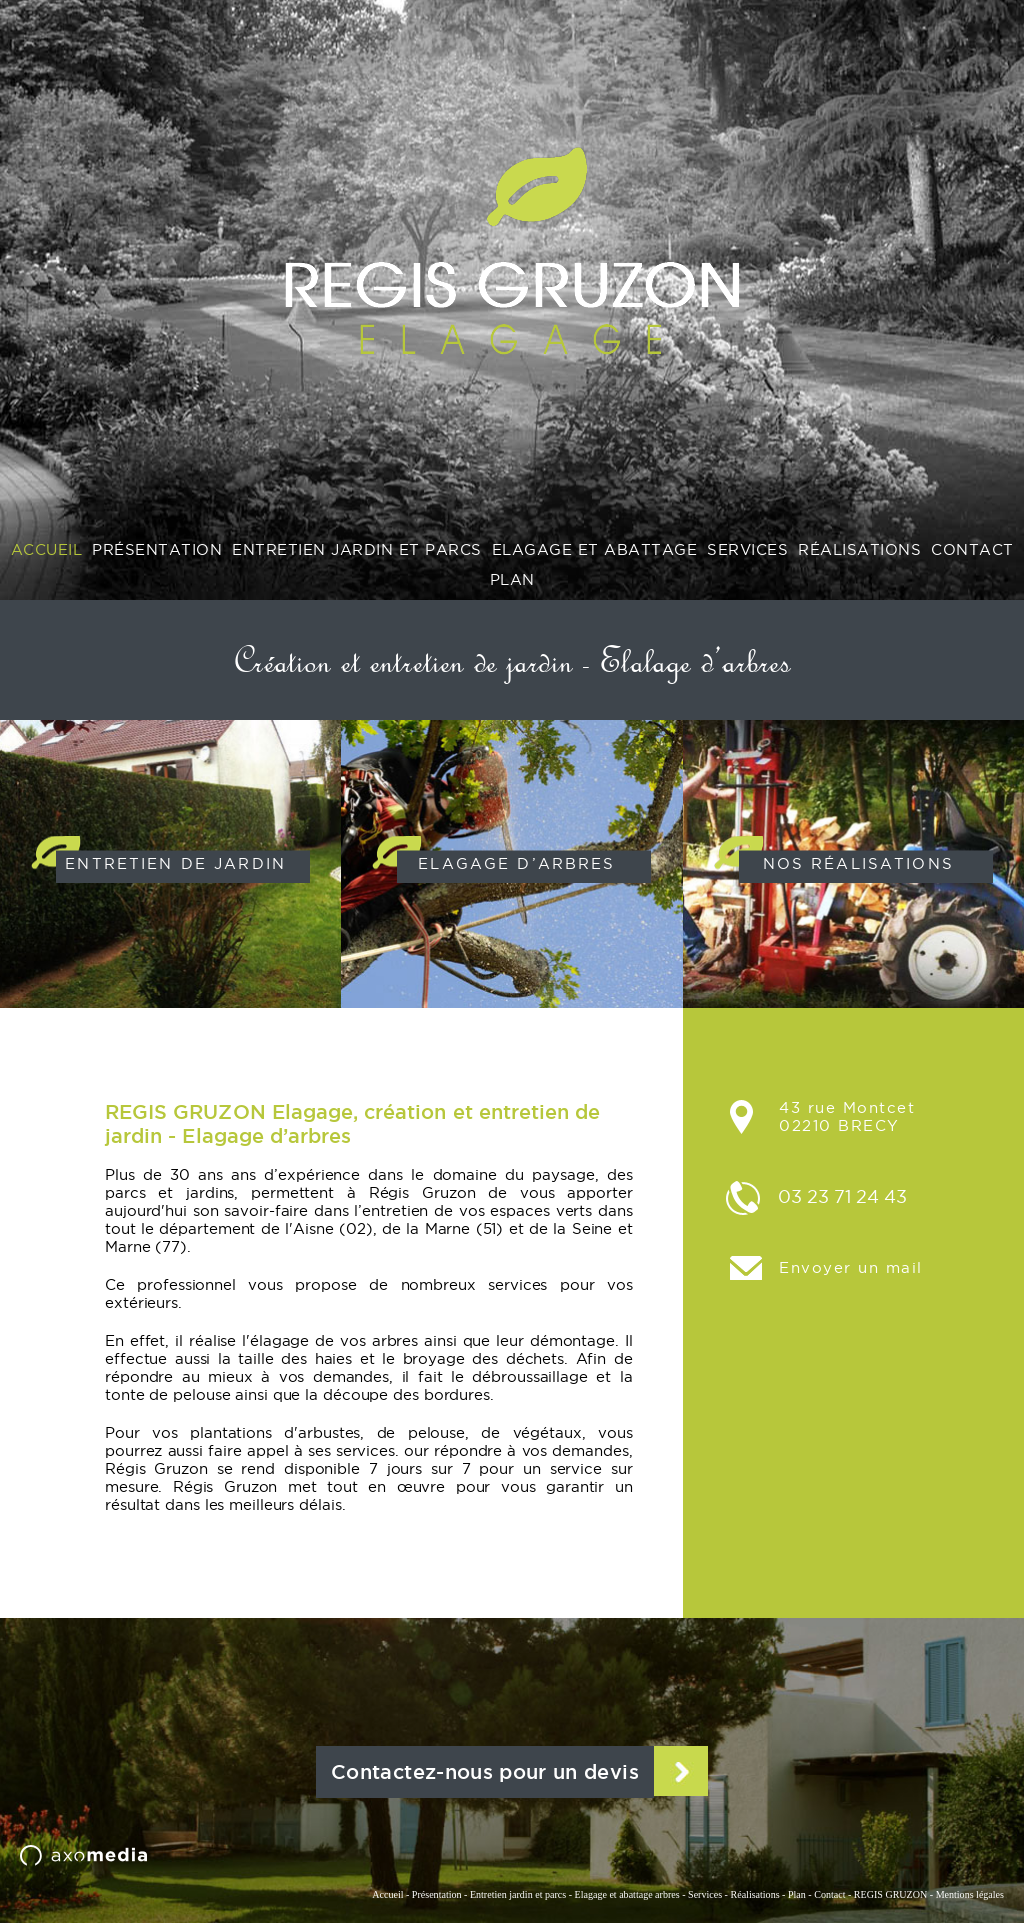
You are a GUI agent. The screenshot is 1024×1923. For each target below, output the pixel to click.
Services (705, 1894)
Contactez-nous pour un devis (485, 1772)
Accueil (387, 1894)
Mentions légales (970, 1894)
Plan (797, 1894)
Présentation (437, 1894)
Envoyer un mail (851, 1267)
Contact (829, 1894)
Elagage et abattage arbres (627, 1894)
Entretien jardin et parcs (518, 1894)
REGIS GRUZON (890, 1894)
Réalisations (754, 1894)
